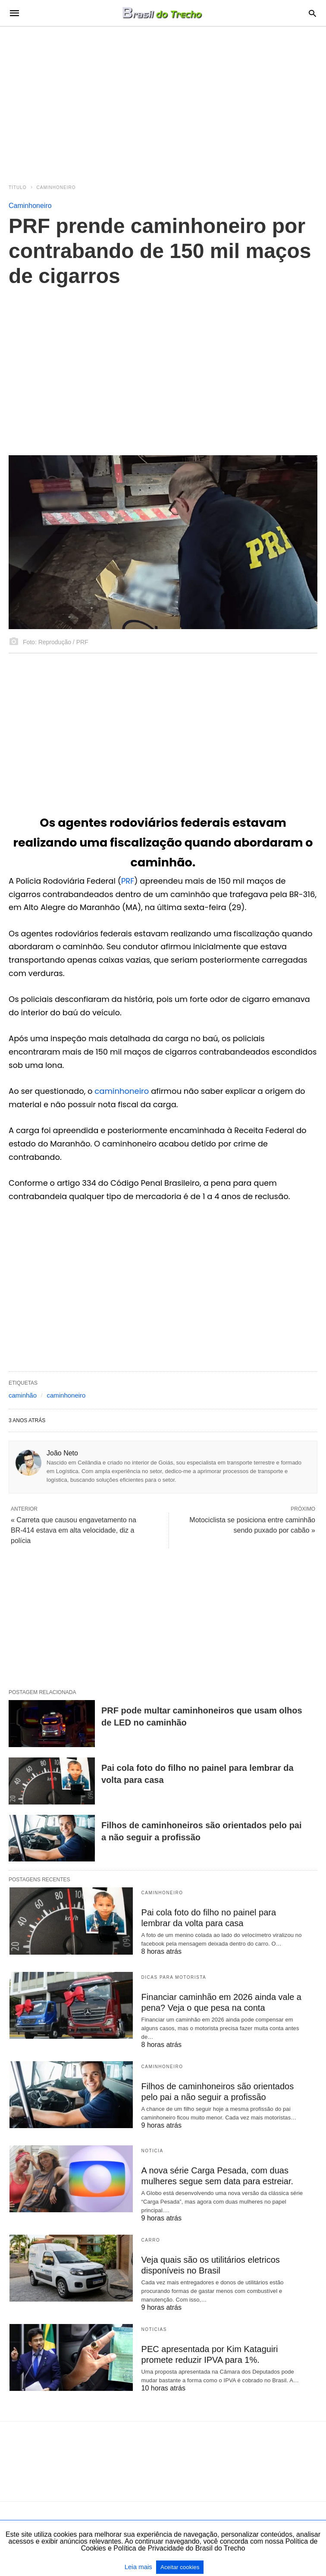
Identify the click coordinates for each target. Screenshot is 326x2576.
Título (18, 187)
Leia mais (139, 2566)
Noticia (152, 2150)
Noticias (154, 2329)
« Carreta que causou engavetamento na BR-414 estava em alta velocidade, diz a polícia (73, 1530)
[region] (163, 100)
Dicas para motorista (174, 1977)
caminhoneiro (121, 1091)
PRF (127, 880)
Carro (150, 2240)
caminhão (23, 1395)
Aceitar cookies (179, 2567)
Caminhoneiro (56, 187)
